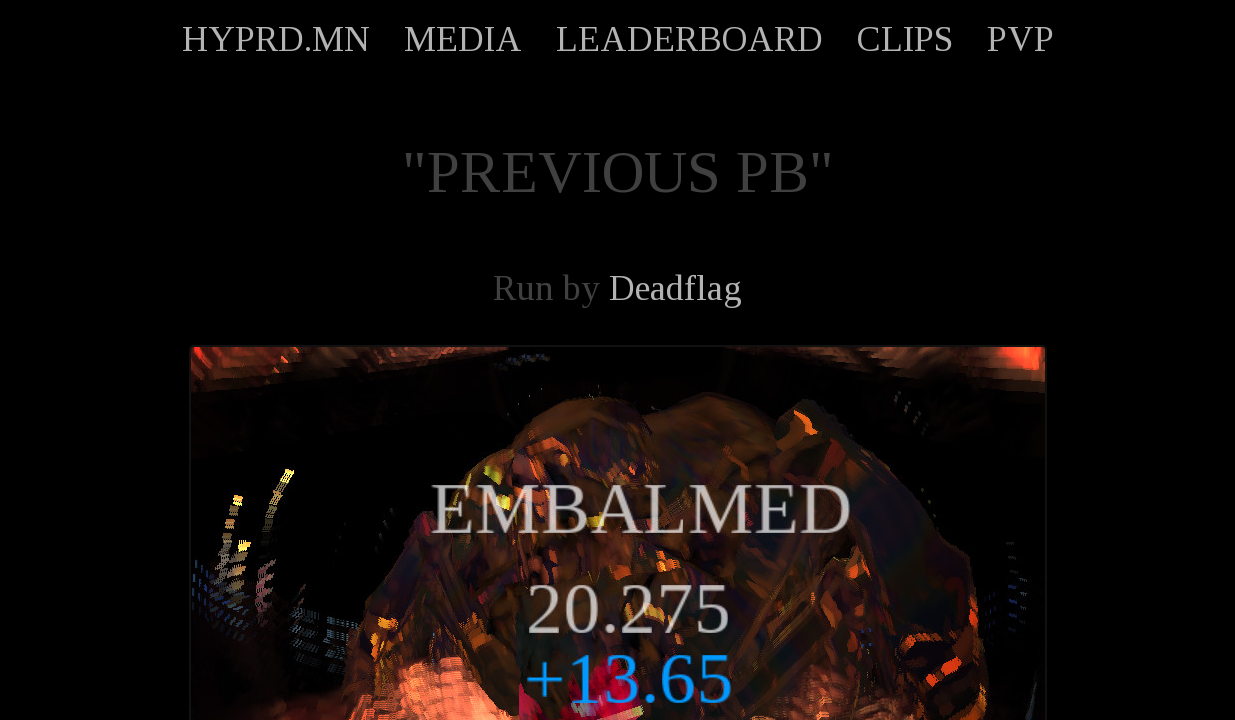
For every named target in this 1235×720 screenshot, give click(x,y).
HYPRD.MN (276, 39)
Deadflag (675, 288)
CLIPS (905, 39)
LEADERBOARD (689, 39)
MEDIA (463, 39)
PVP (1020, 39)
